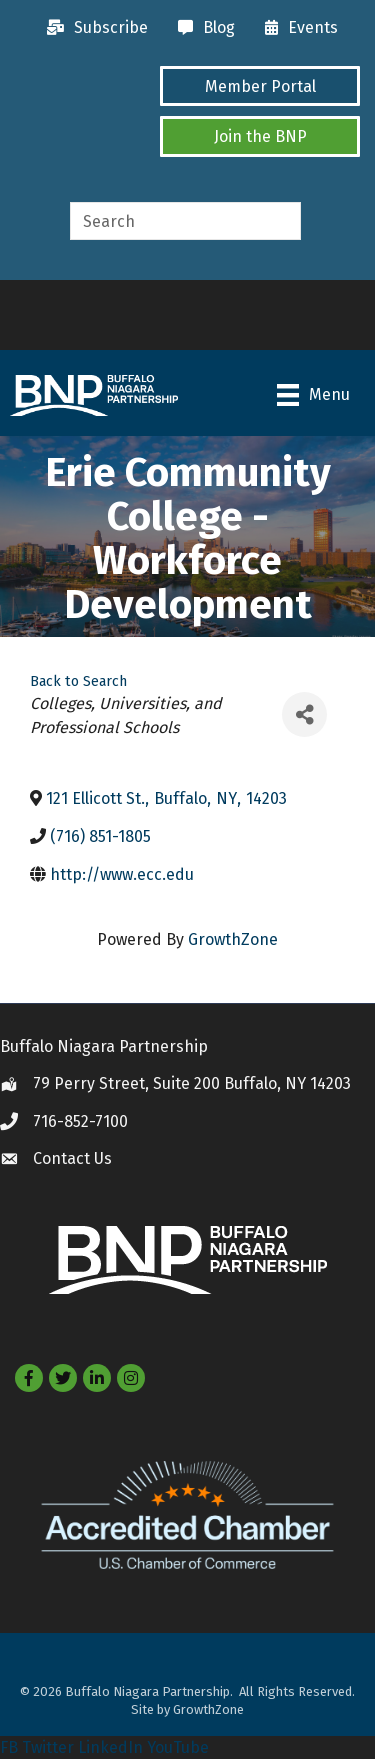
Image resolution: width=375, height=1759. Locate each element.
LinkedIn (110, 1747)
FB (9, 1747)
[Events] (296, 28)
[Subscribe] (92, 28)
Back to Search (78, 681)
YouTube (178, 1747)
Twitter (48, 1747)
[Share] (304, 714)
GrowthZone (233, 939)
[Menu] (313, 395)
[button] (260, 86)
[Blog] (201, 28)
